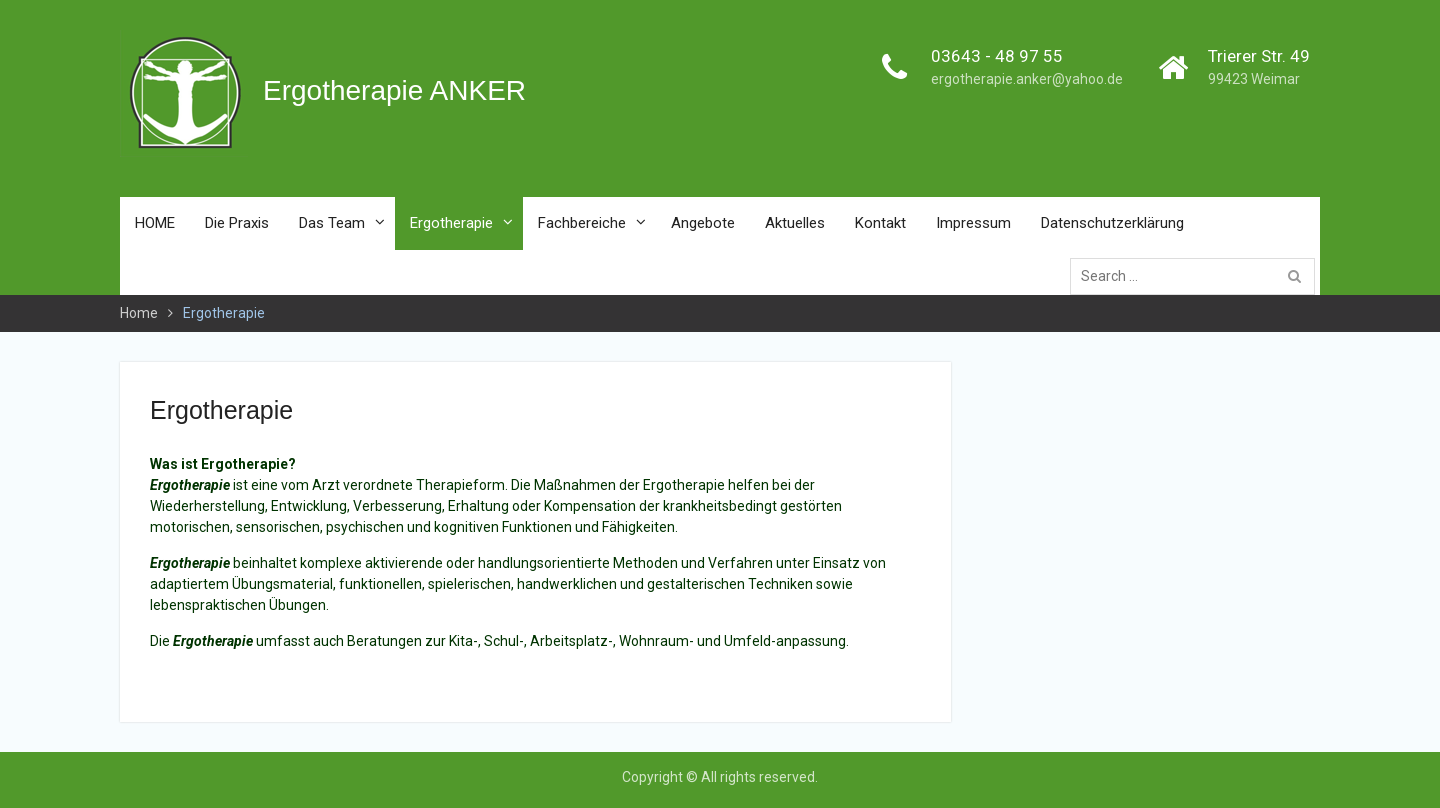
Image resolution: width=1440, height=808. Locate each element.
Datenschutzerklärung (1112, 223)
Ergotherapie (451, 223)
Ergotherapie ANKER (394, 90)
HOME (155, 223)
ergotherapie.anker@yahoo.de (1027, 79)
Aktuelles (795, 223)
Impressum (973, 223)
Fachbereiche (582, 223)
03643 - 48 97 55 (997, 56)
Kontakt (880, 223)
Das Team (332, 223)
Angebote (703, 223)
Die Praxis (237, 223)
